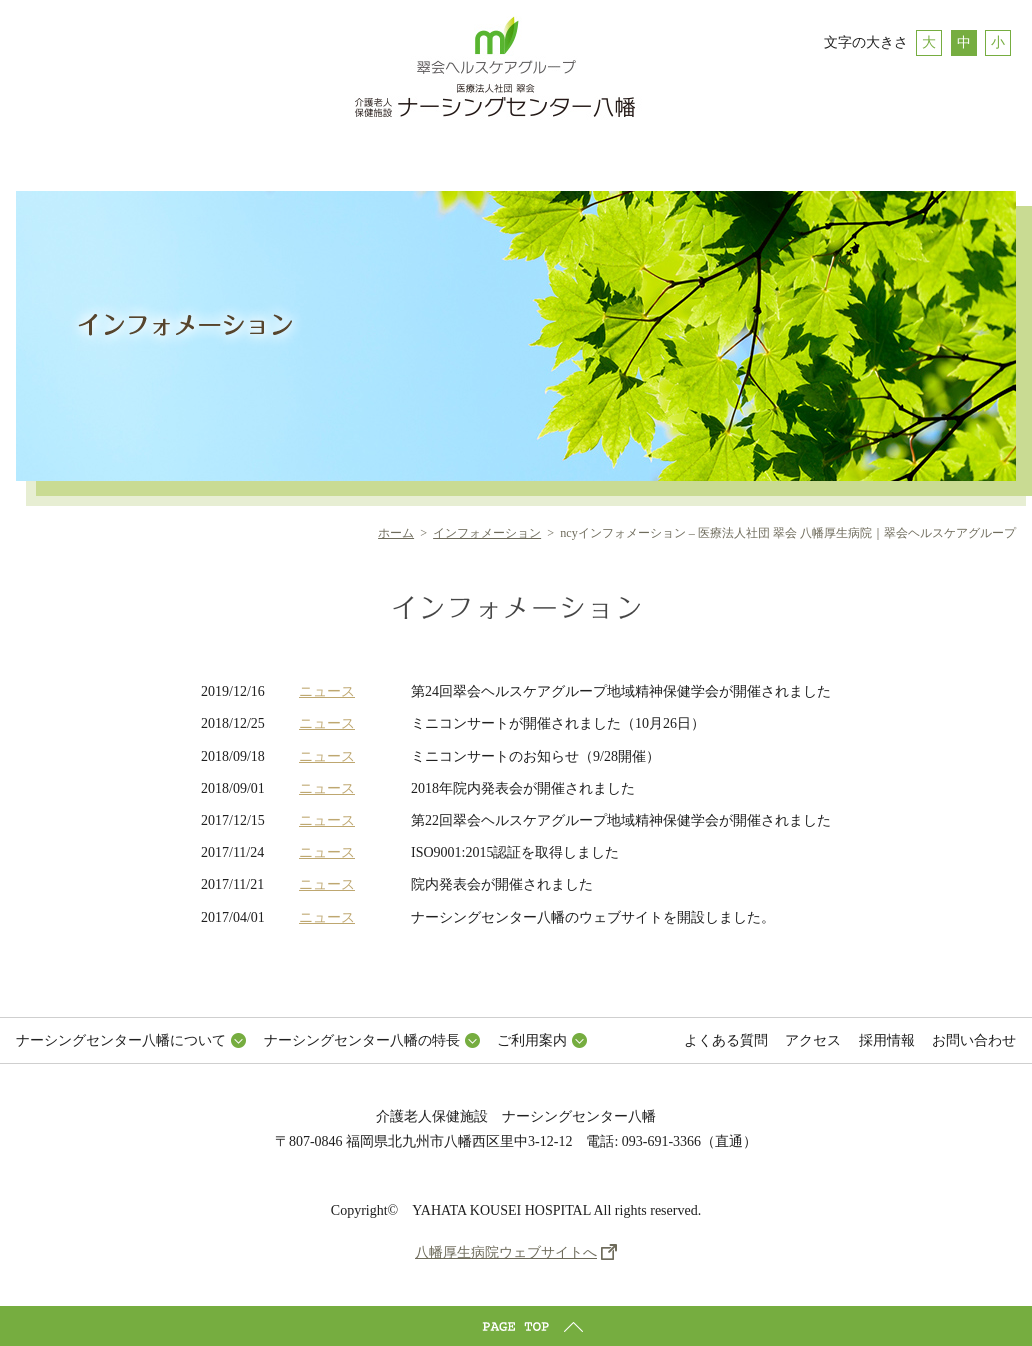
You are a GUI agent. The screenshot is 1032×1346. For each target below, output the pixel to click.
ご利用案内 (532, 1040)
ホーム (396, 533)
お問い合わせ (974, 1040)
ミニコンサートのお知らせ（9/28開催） (535, 756)
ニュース (327, 691)
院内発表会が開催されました (502, 884)
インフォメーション (487, 533)
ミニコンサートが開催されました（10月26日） (558, 723)
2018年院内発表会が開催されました (523, 788)
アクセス (813, 1040)
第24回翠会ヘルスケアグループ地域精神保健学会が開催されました (621, 691)
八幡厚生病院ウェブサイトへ (506, 1252)
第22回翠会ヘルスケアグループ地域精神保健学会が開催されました (621, 820)
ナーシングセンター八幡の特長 (362, 1040)
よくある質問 (726, 1040)
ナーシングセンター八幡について (121, 1040)
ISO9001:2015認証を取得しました (515, 852)
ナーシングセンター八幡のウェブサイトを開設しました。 (593, 917)
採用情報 (887, 1040)
